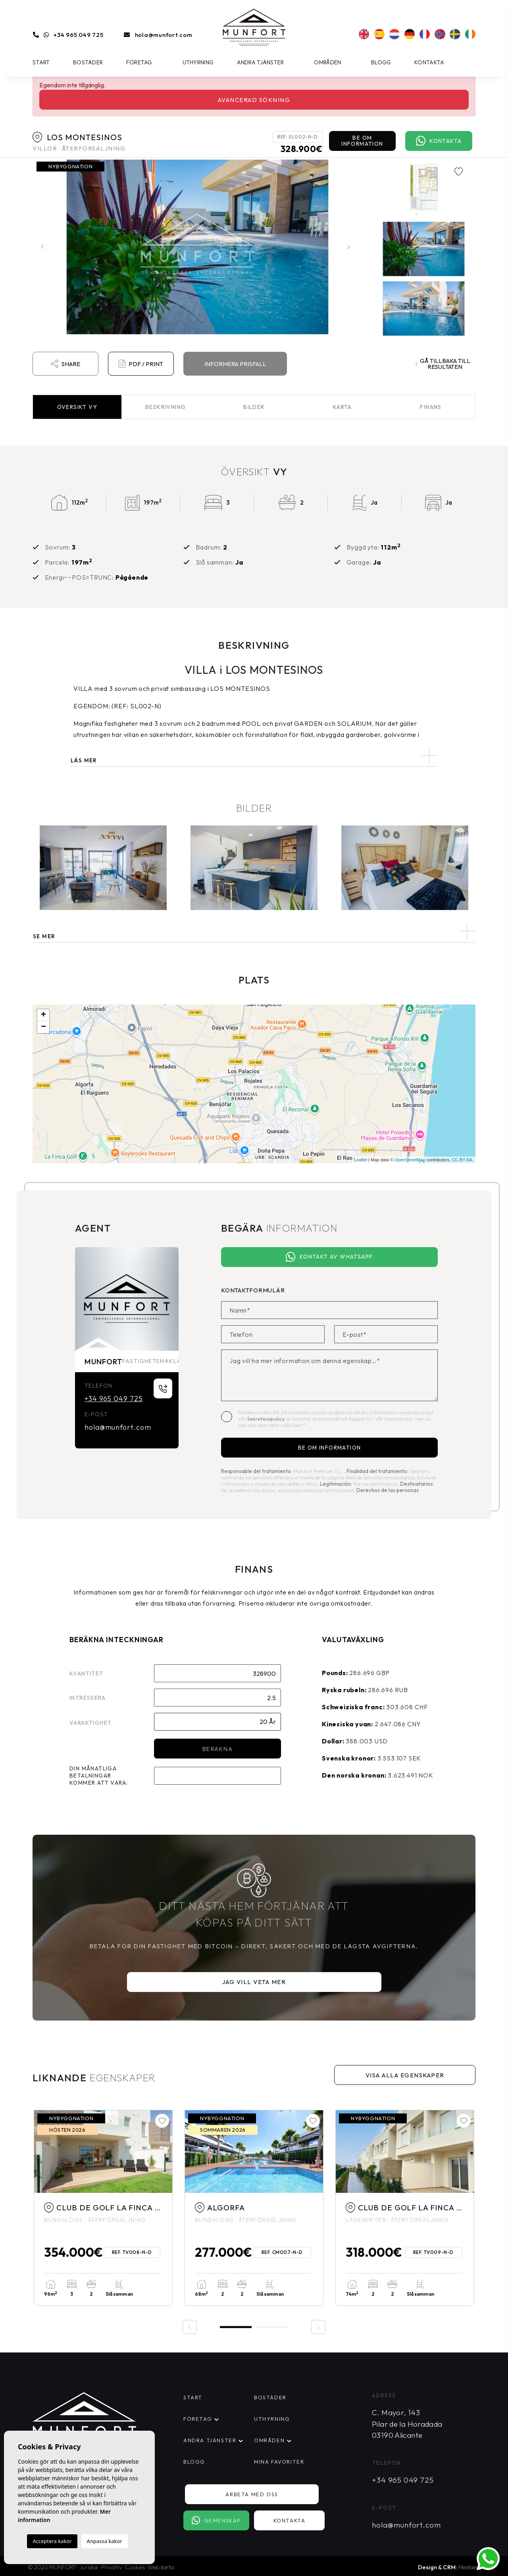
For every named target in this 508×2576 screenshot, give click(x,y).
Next (350, 247)
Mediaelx (469, 2567)
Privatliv (111, 2567)
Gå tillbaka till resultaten (443, 363)
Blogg (381, 62)
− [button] (43, 1027)
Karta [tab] (342, 407)
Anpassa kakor (104, 2541)
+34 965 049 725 (78, 35)
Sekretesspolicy (266, 1418)
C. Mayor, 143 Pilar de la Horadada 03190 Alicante (407, 2424)
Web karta (161, 2567)
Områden (327, 62)
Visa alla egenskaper (405, 2075)
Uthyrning (198, 62)
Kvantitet (86, 1673)
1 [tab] (236, 2326)
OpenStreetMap (409, 1159)
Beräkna (217, 1749)
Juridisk (88, 2567)
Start (41, 62)
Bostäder (88, 62)
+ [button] (43, 1015)
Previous (40, 247)
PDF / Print (141, 364)
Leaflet (360, 1159)
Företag (139, 62)
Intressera (87, 1697)
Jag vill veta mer (254, 1982)
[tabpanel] (103, 2208)
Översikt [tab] (77, 407)
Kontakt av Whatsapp (329, 1257)
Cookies (135, 2567)
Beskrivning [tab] (165, 407)
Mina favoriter (279, 2461)
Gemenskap (216, 2520)
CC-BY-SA (462, 1159)
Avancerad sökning (254, 100)
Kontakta (429, 62)
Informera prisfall (235, 364)
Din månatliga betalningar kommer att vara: (98, 1775)
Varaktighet (90, 1722)
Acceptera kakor (52, 2541)
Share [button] (65, 364)
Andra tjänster (260, 62)
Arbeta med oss (251, 2494)
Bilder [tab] (253, 407)
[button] (254, 931)
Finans (430, 407)
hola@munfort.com (163, 35)
